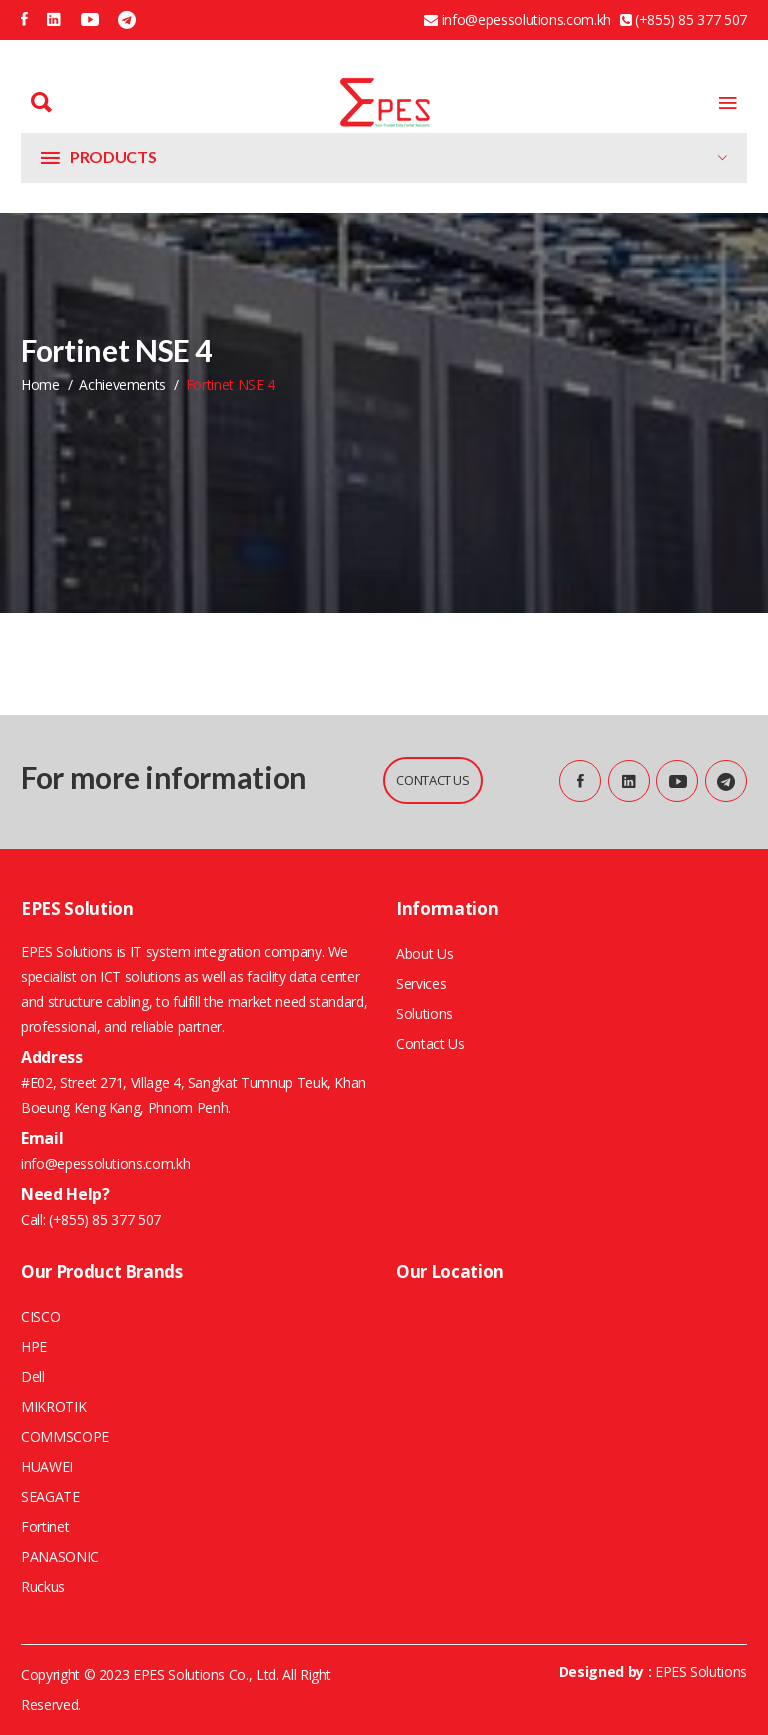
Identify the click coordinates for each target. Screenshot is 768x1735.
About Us (424, 953)
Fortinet (45, 1526)
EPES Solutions (701, 1671)
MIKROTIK (53, 1406)
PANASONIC (60, 1556)
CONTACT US (433, 780)
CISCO (40, 1316)
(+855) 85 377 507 (103, 1219)
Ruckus (43, 1586)
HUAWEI (47, 1466)
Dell (33, 1376)
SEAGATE (50, 1496)
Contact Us (430, 1043)
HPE (34, 1346)
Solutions (424, 1013)
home (40, 384)
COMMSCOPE (65, 1436)
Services (421, 983)
